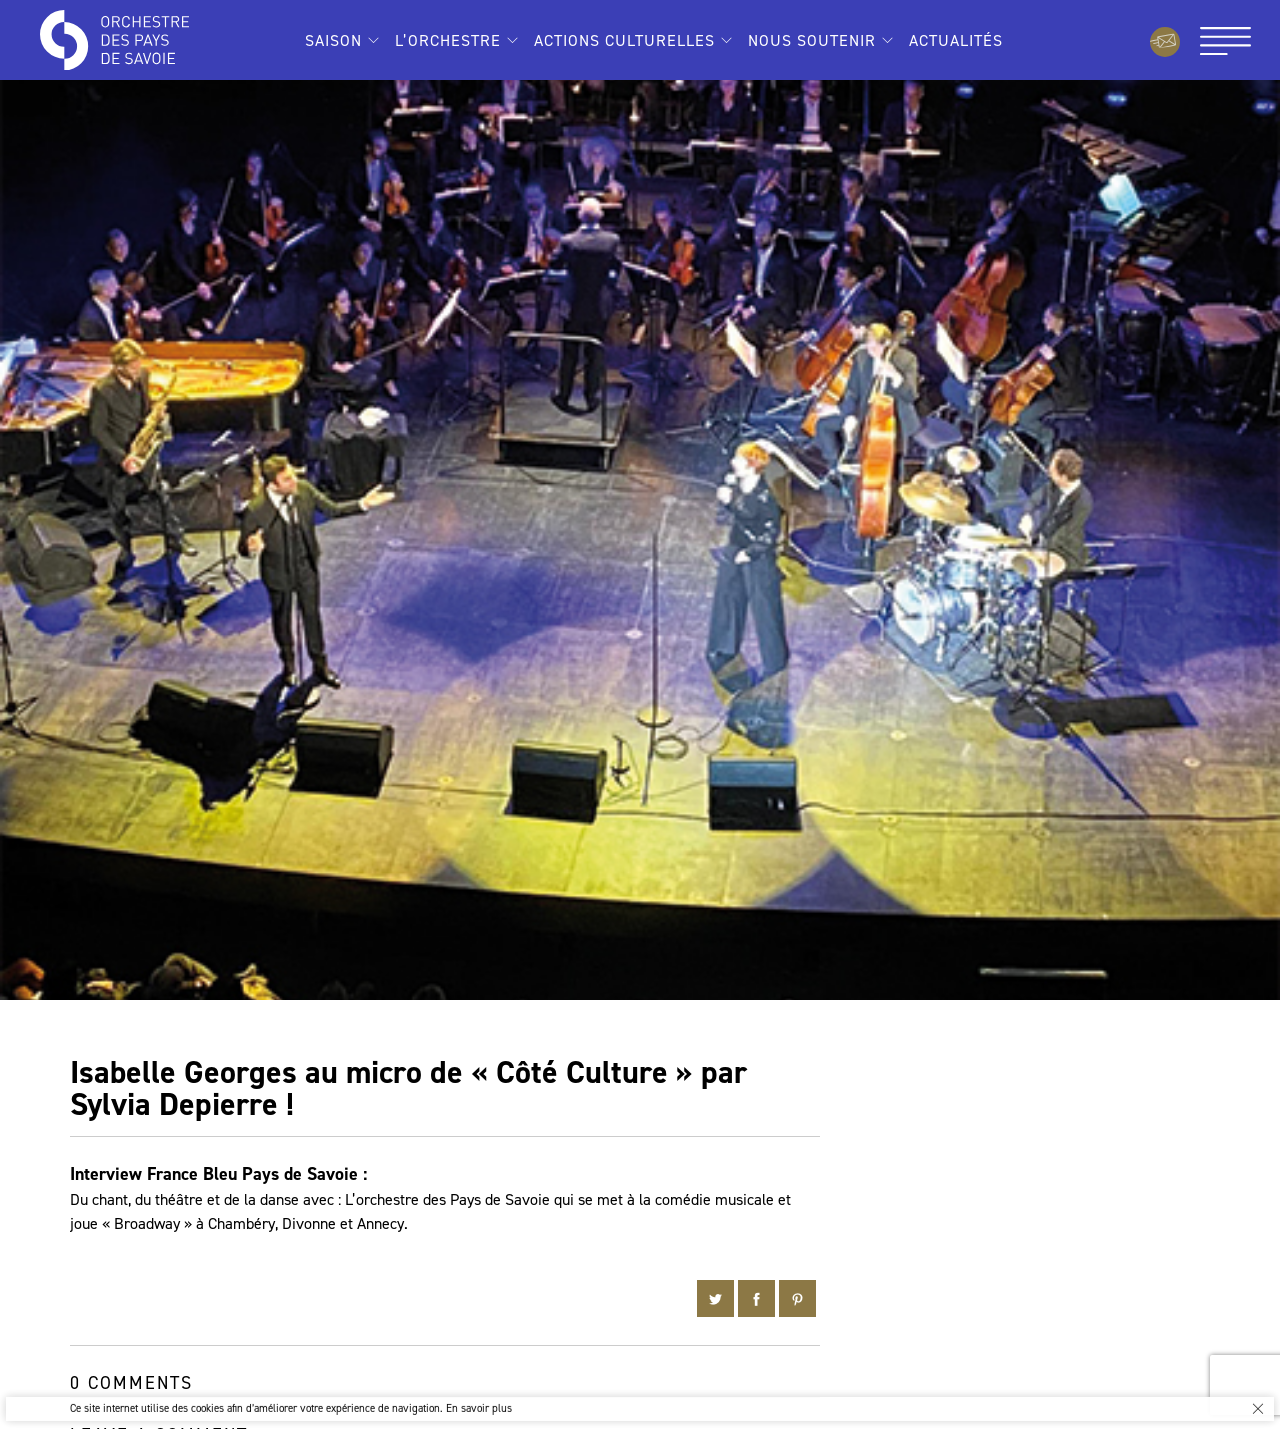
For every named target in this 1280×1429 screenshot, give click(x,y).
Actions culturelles (624, 40)
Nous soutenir (812, 40)
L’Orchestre (448, 40)
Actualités (956, 40)
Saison (333, 40)
